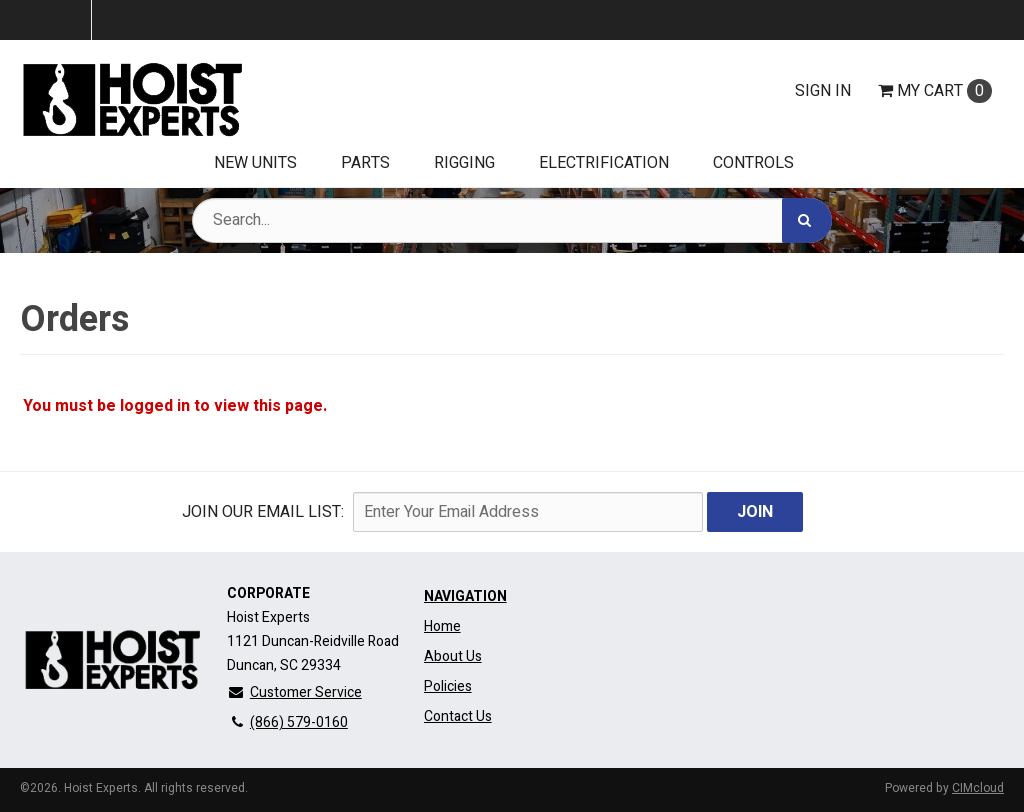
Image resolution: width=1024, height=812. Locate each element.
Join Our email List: (263, 512)
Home (442, 626)
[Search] (807, 220)
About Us (453, 656)
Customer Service (294, 692)
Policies (448, 686)
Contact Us (458, 716)
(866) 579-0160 (287, 722)
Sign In (823, 91)
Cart (935, 91)
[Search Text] (512, 220)
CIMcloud (978, 788)
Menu (45, 20)
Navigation (465, 596)
